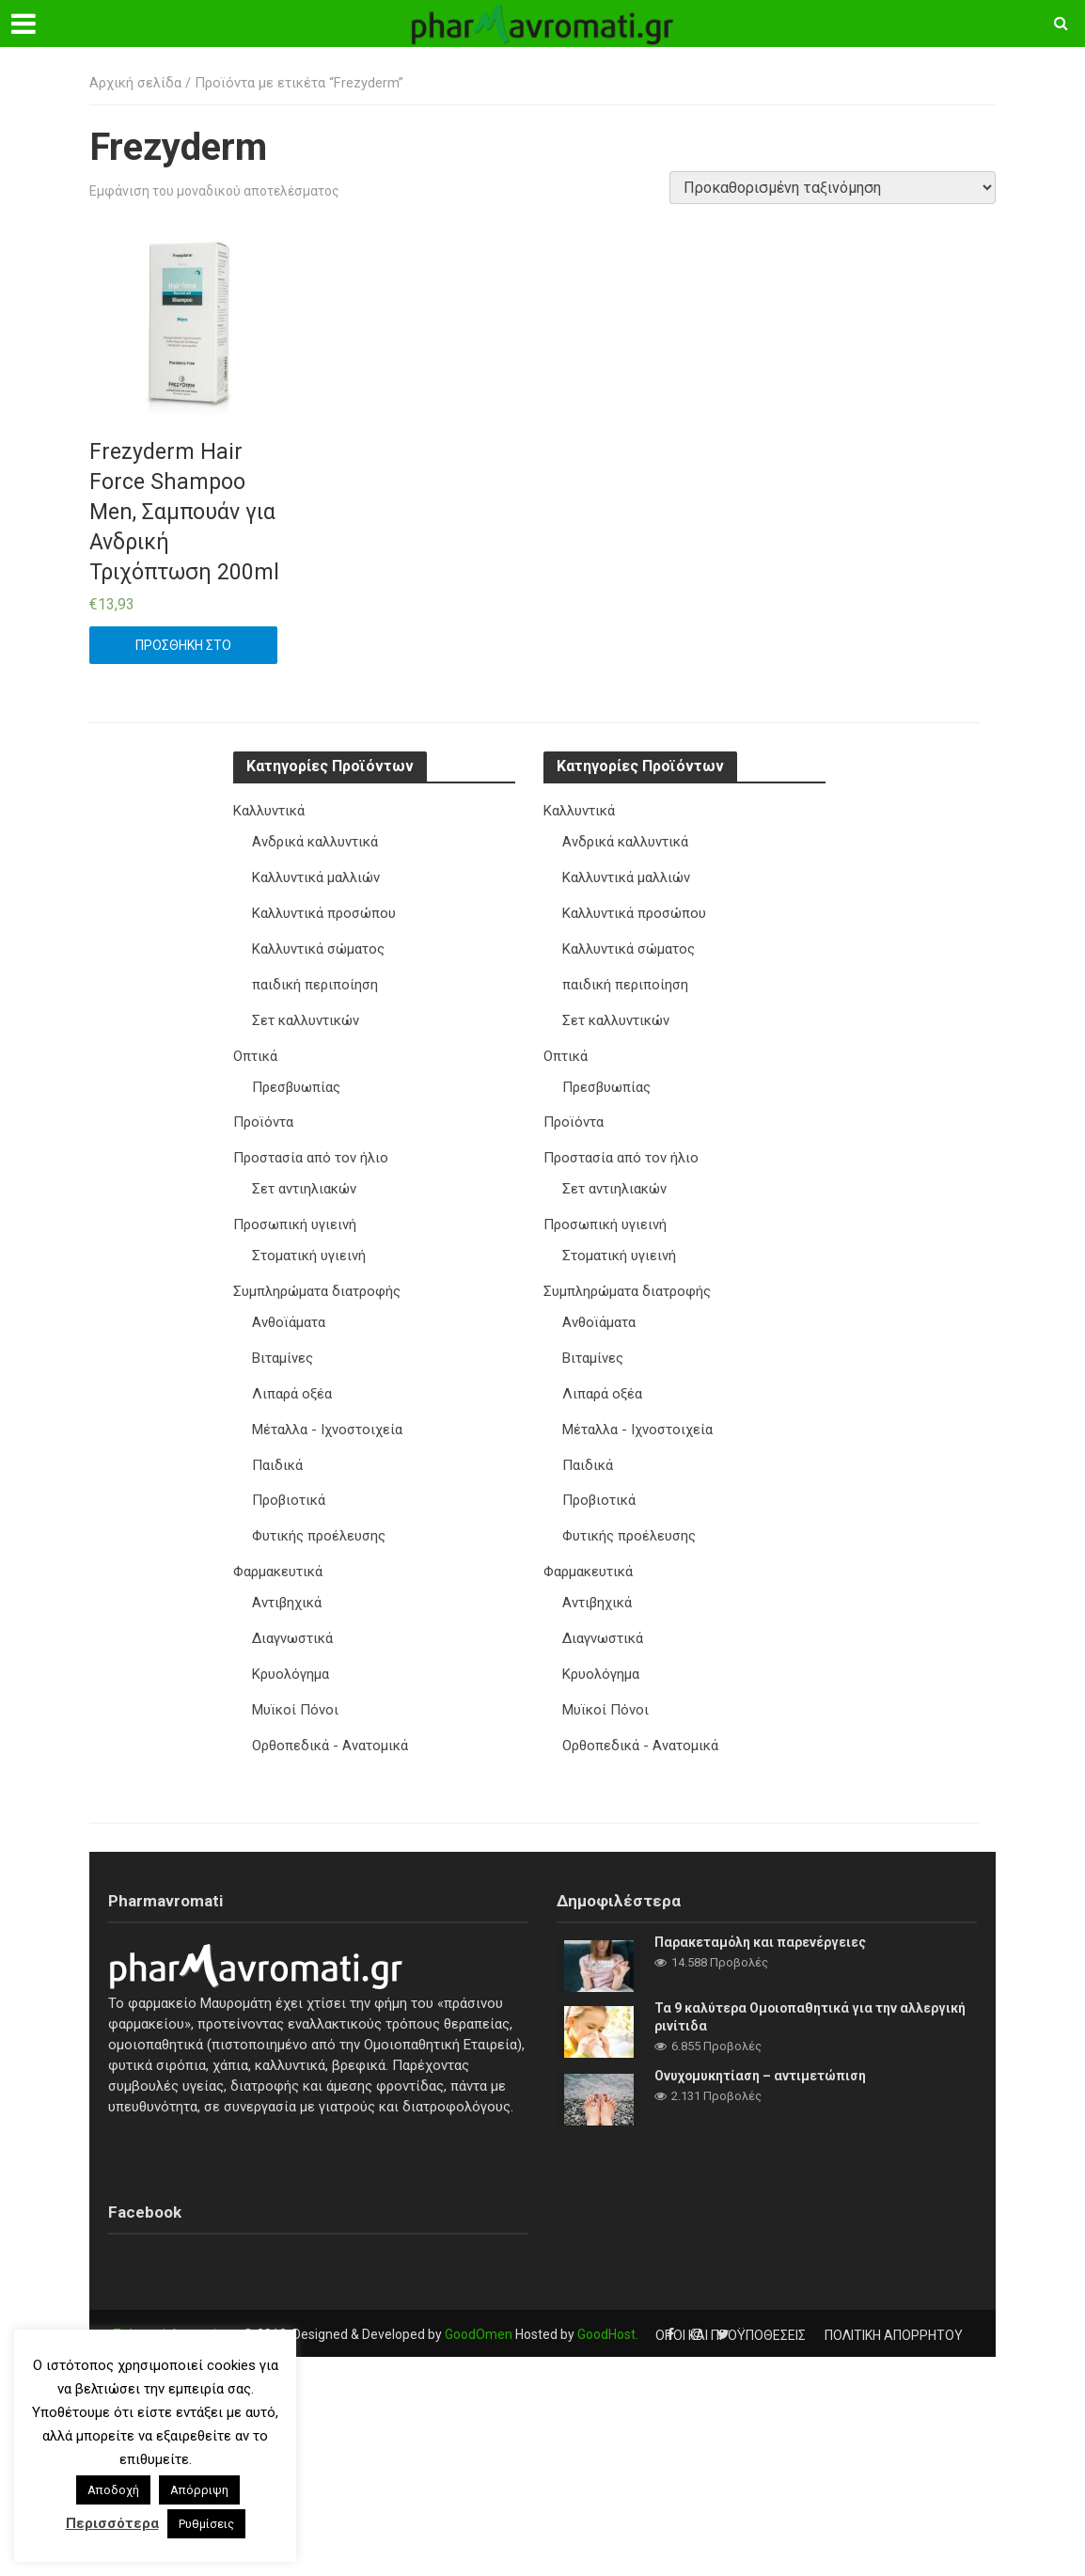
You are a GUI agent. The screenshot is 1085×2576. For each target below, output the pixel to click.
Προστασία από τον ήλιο (310, 1150)
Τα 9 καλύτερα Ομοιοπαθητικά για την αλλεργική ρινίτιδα (810, 1994)
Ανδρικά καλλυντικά (315, 840)
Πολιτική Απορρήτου (176, 2312)
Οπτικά (255, 1050)
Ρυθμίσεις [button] (206, 2524)
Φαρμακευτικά (277, 1553)
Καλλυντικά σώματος (318, 946)
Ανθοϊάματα (288, 1310)
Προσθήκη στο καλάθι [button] (183, 651)
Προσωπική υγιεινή (294, 1215)
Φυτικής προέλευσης (318, 1518)
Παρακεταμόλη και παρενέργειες (760, 1919)
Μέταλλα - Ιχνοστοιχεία (327, 1414)
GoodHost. (607, 2312)
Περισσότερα (112, 2523)
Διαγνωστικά (292, 1618)
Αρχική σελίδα (135, 82)
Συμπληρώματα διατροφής (317, 1280)
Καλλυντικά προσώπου (324, 910)
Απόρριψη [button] (199, 2490)
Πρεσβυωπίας (296, 1080)
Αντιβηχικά (287, 1583)
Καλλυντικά (269, 810)
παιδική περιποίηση (315, 980)
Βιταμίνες (282, 1344)
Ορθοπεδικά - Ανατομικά (330, 1723)
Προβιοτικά (289, 1484)
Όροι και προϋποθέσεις (730, 2312)
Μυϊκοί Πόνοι (295, 1689)
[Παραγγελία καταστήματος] (832, 187)
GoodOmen (478, 2312)
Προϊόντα (263, 1115)
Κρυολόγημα (290, 1653)
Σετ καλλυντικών (305, 1015)
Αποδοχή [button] (113, 2490)
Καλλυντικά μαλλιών (316, 875)
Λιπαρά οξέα (292, 1379)
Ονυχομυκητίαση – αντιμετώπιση (760, 2053)
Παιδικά (277, 1449)
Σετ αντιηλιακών (304, 1180)
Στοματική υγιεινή (309, 1245)
